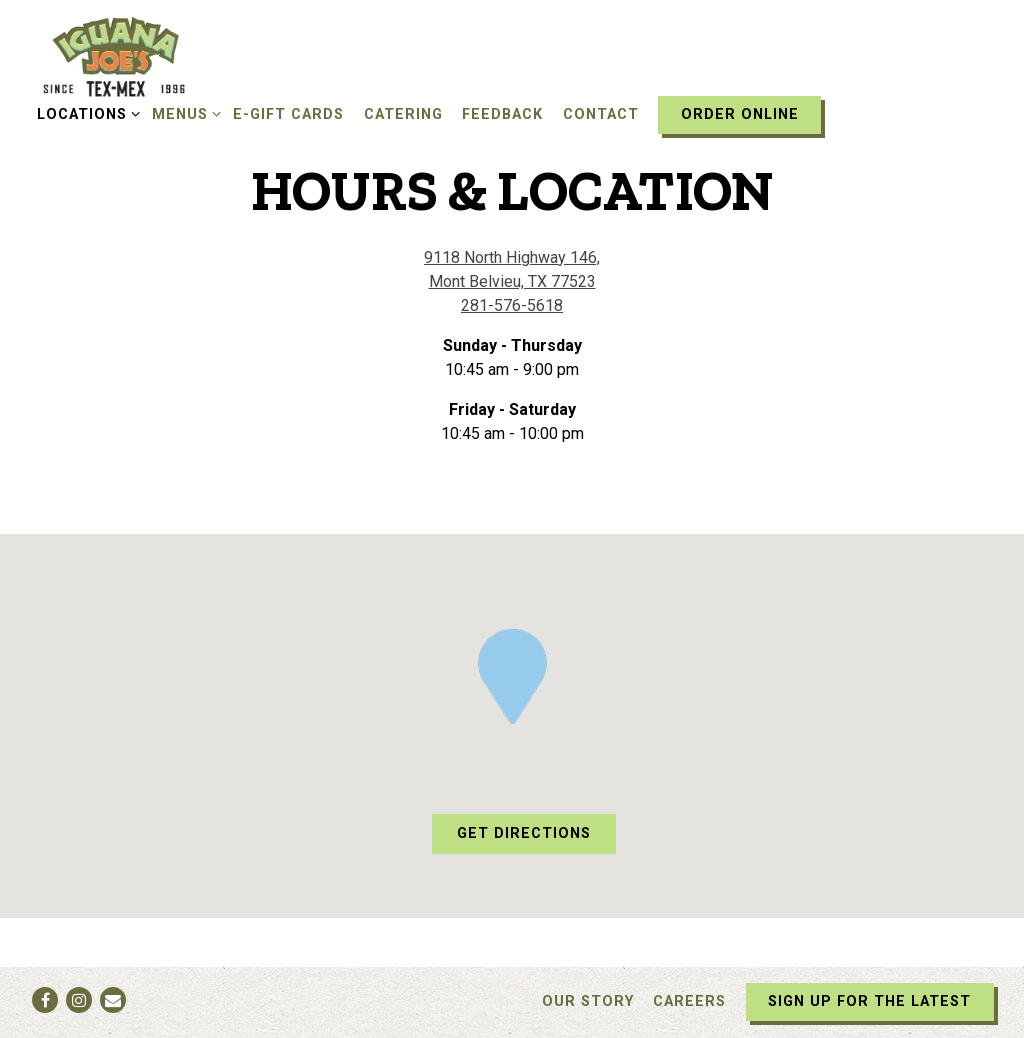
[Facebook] (45, 1000)
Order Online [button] (740, 114)
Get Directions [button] (524, 833)
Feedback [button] (502, 114)
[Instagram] (79, 1000)
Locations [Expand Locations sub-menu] (85, 113)
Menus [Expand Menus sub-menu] (183, 113)
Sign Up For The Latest (869, 1001)
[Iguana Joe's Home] (140, 56)
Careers (689, 1001)
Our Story (588, 1001)
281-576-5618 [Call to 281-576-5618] (512, 305)
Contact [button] (601, 114)
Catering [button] (403, 114)
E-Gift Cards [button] (288, 114)
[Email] (113, 1000)
